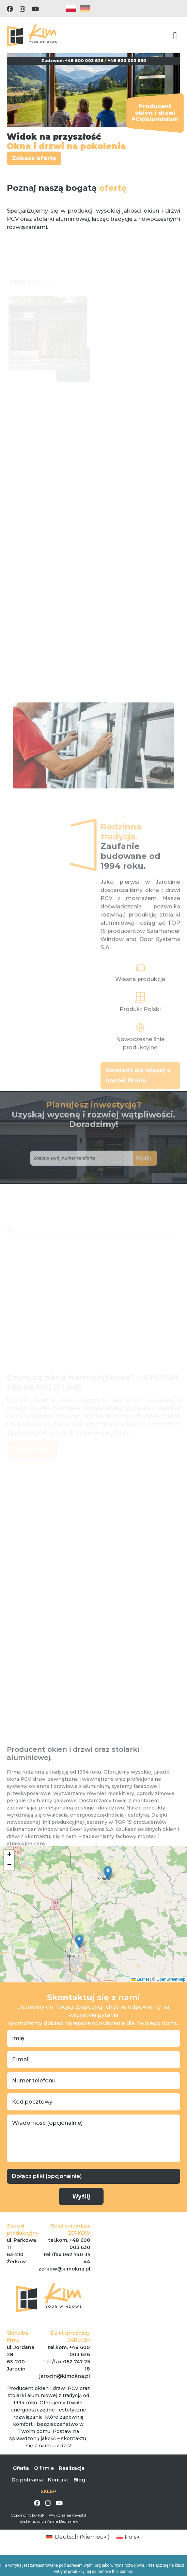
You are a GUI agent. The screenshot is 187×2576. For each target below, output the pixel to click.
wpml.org (92, 2565)
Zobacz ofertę (32, 158)
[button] (108, 1873)
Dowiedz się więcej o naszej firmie (138, 1089)
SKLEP (49, 2491)
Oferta (21, 2468)
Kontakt (58, 2480)
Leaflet (140, 1979)
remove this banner (114, 2571)
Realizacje (71, 2468)
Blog (79, 2480)
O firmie (44, 2468)
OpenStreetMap (170, 1979)
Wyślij (134, 1158)
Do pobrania (27, 2480)
